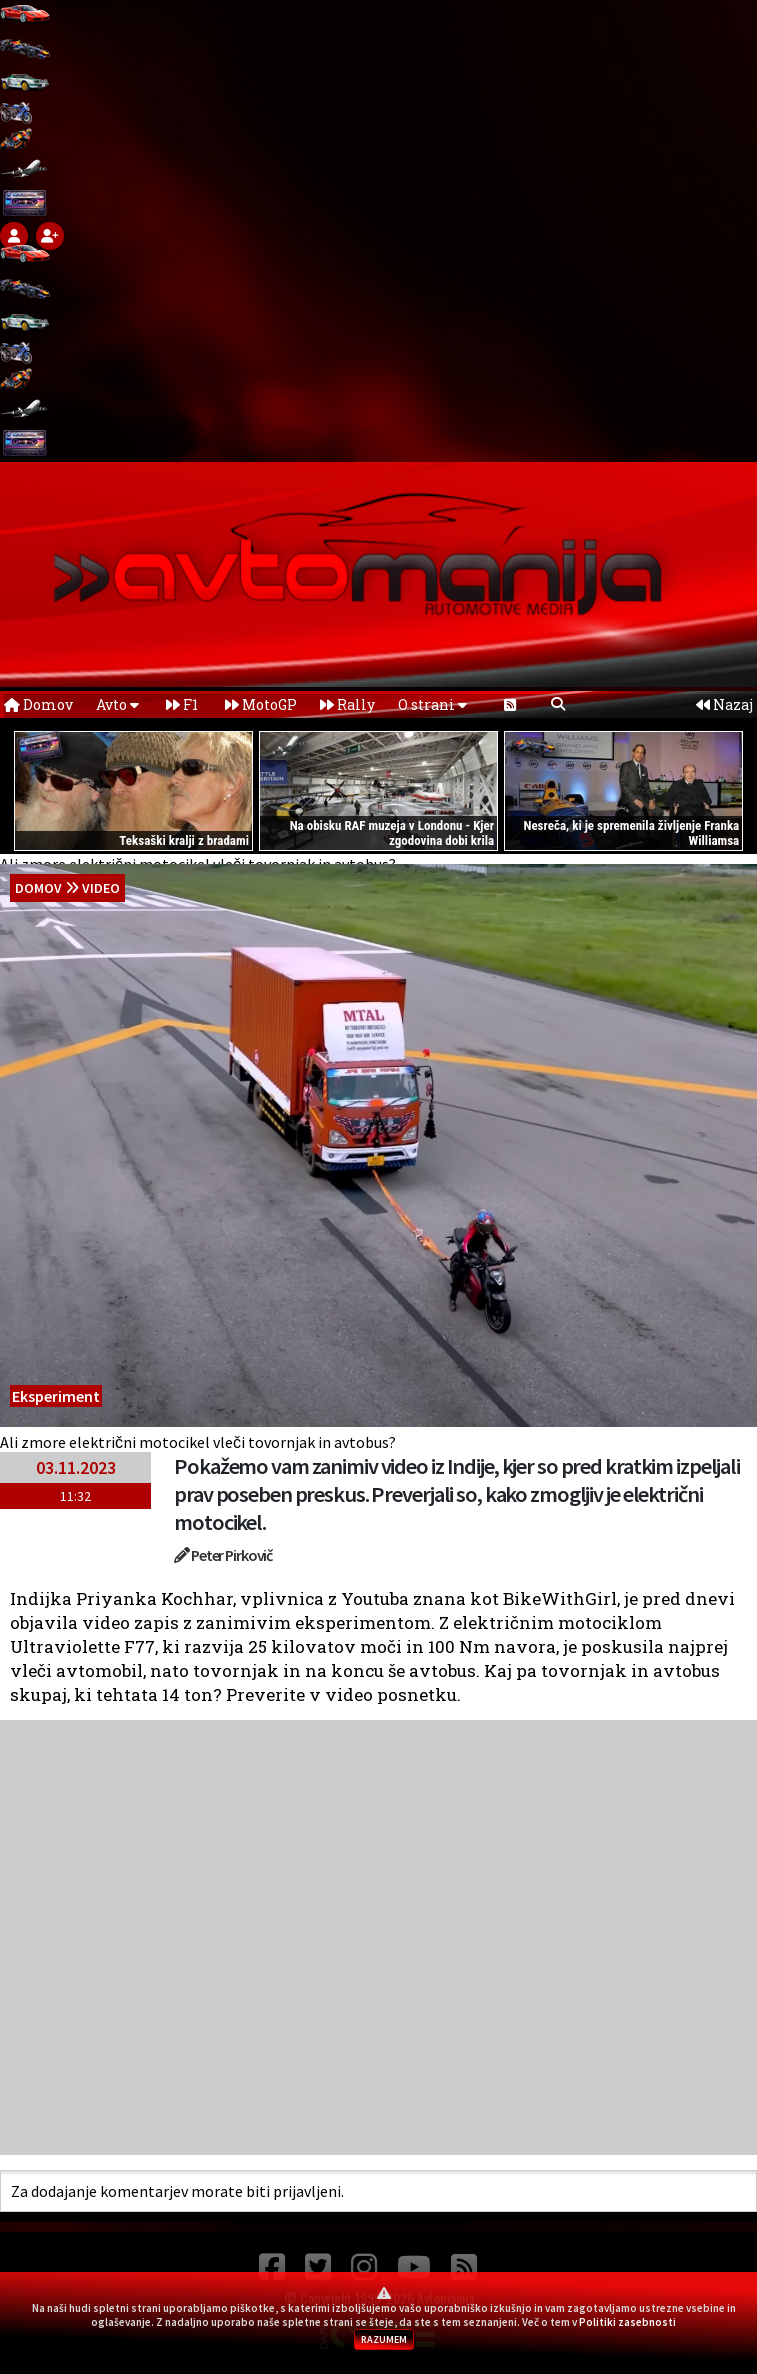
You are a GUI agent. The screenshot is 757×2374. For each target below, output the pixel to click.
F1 (182, 704)
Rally (347, 704)
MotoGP (261, 704)
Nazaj (724, 704)
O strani (432, 704)
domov (38, 888)
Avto (117, 704)
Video (101, 888)
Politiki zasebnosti (627, 2322)
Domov (38, 704)
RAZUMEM (384, 2339)
